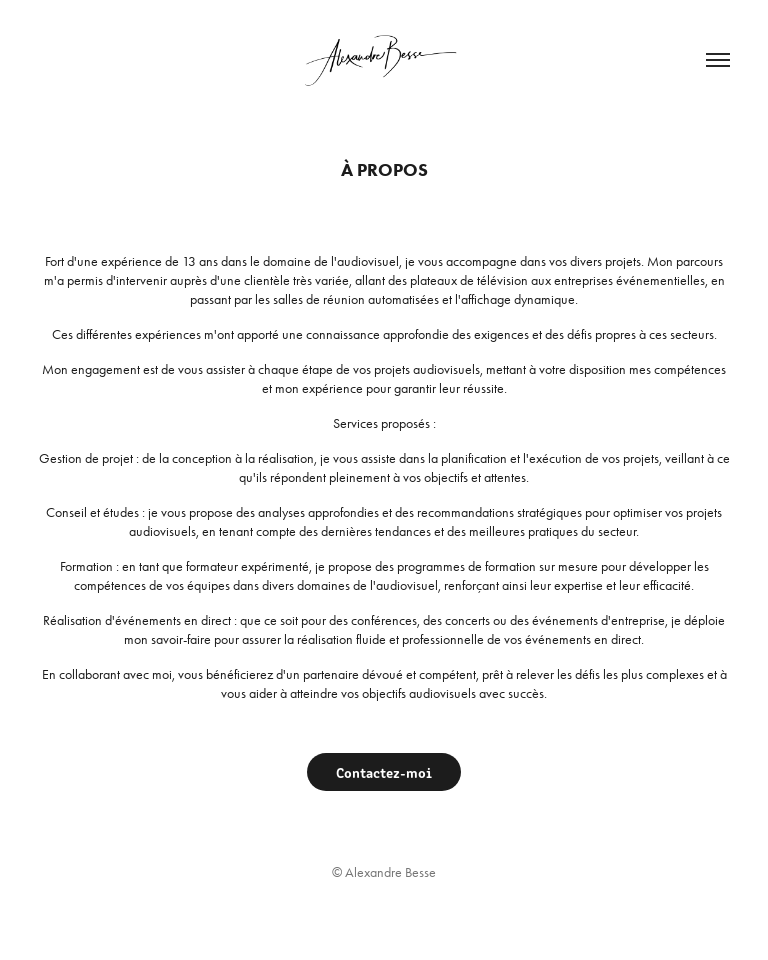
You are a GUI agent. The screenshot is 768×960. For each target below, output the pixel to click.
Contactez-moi (384, 772)
